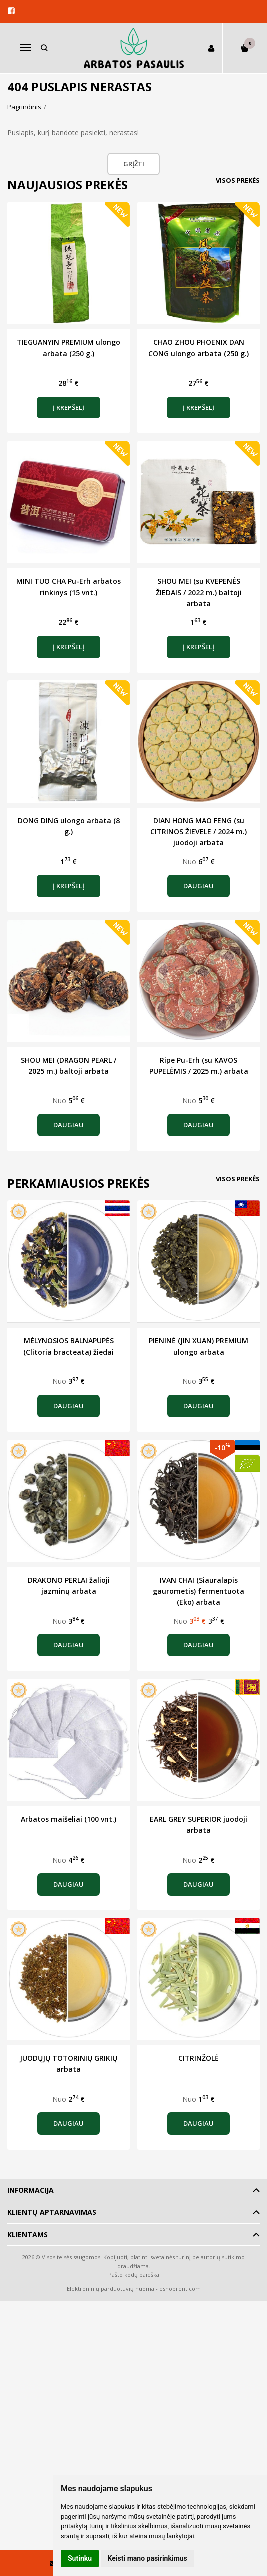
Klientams (27, 2234)
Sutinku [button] (80, 2558)
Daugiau (198, 885)
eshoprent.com (180, 2288)
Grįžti (133, 163)
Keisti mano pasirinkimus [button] (147, 2558)
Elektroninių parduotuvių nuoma (110, 2288)
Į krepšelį (68, 407)
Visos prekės (238, 180)
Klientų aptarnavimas (51, 2212)
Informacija (30, 2190)
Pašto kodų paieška (133, 2274)
